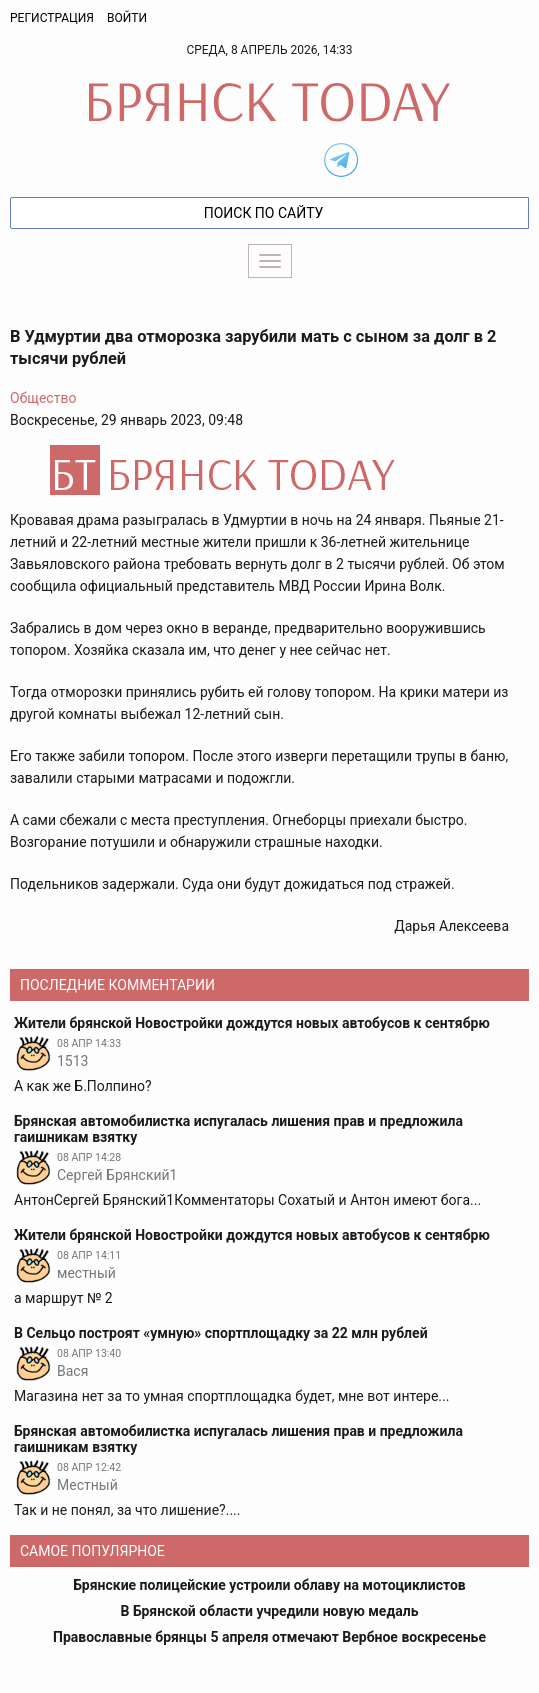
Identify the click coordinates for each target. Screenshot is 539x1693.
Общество (43, 398)
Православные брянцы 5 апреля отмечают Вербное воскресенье (269, 1637)
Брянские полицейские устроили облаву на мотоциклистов (269, 1585)
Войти (127, 18)
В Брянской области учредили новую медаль (269, 1611)
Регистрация (52, 18)
